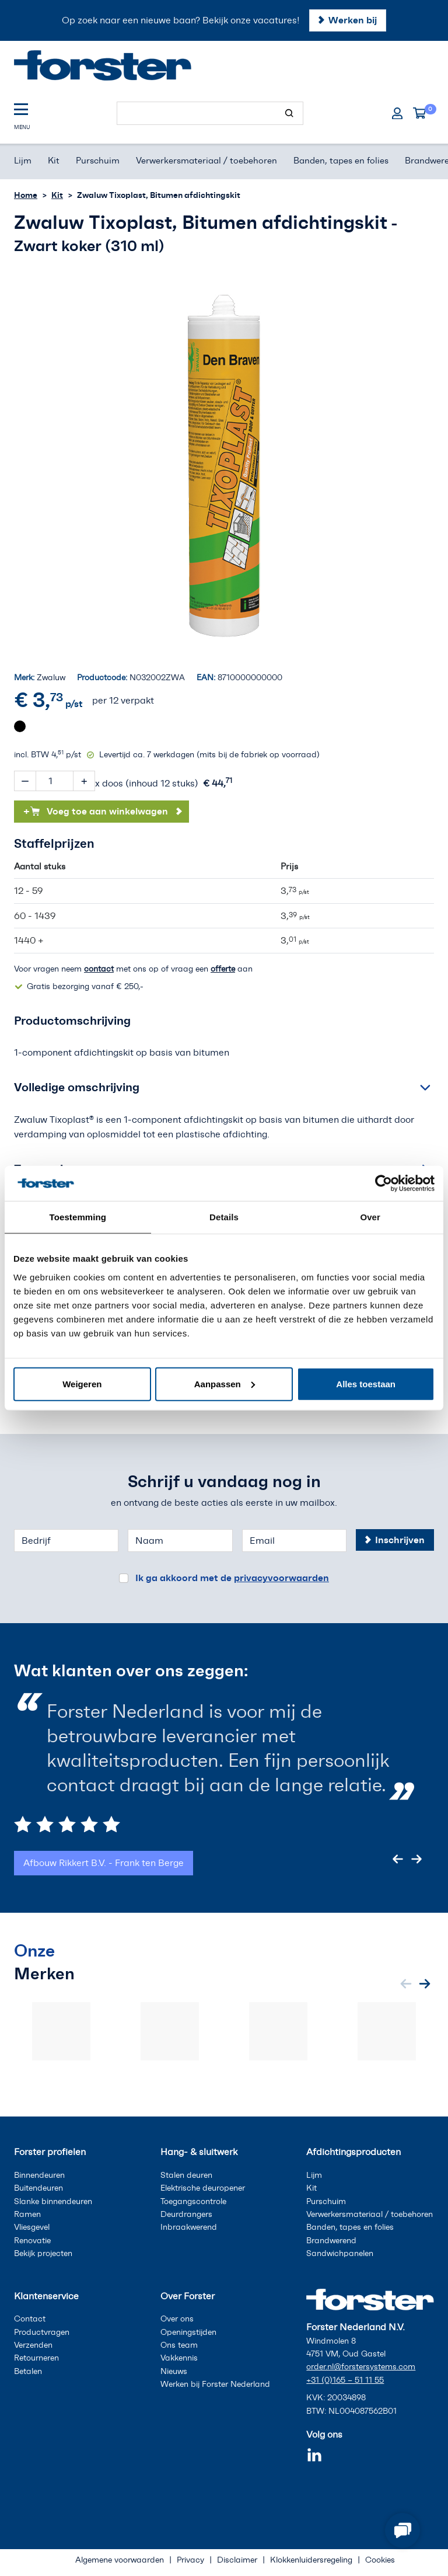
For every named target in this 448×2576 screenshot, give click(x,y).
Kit (57, 195)
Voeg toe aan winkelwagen (95, 810)
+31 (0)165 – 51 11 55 (345, 2380)
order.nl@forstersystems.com (360, 2367)
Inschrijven (400, 1539)
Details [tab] (224, 1217)
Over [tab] (370, 1217)
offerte (223, 969)
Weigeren (82, 1383)
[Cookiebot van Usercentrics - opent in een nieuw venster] (383, 1183)
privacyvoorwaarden (281, 1577)
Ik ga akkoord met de (232, 1577)
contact (99, 969)
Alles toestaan (366, 1383)
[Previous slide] (397, 1859)
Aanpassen (224, 1383)
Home (25, 195)
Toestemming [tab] (78, 1217)
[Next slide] (416, 1859)
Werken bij (352, 20)
